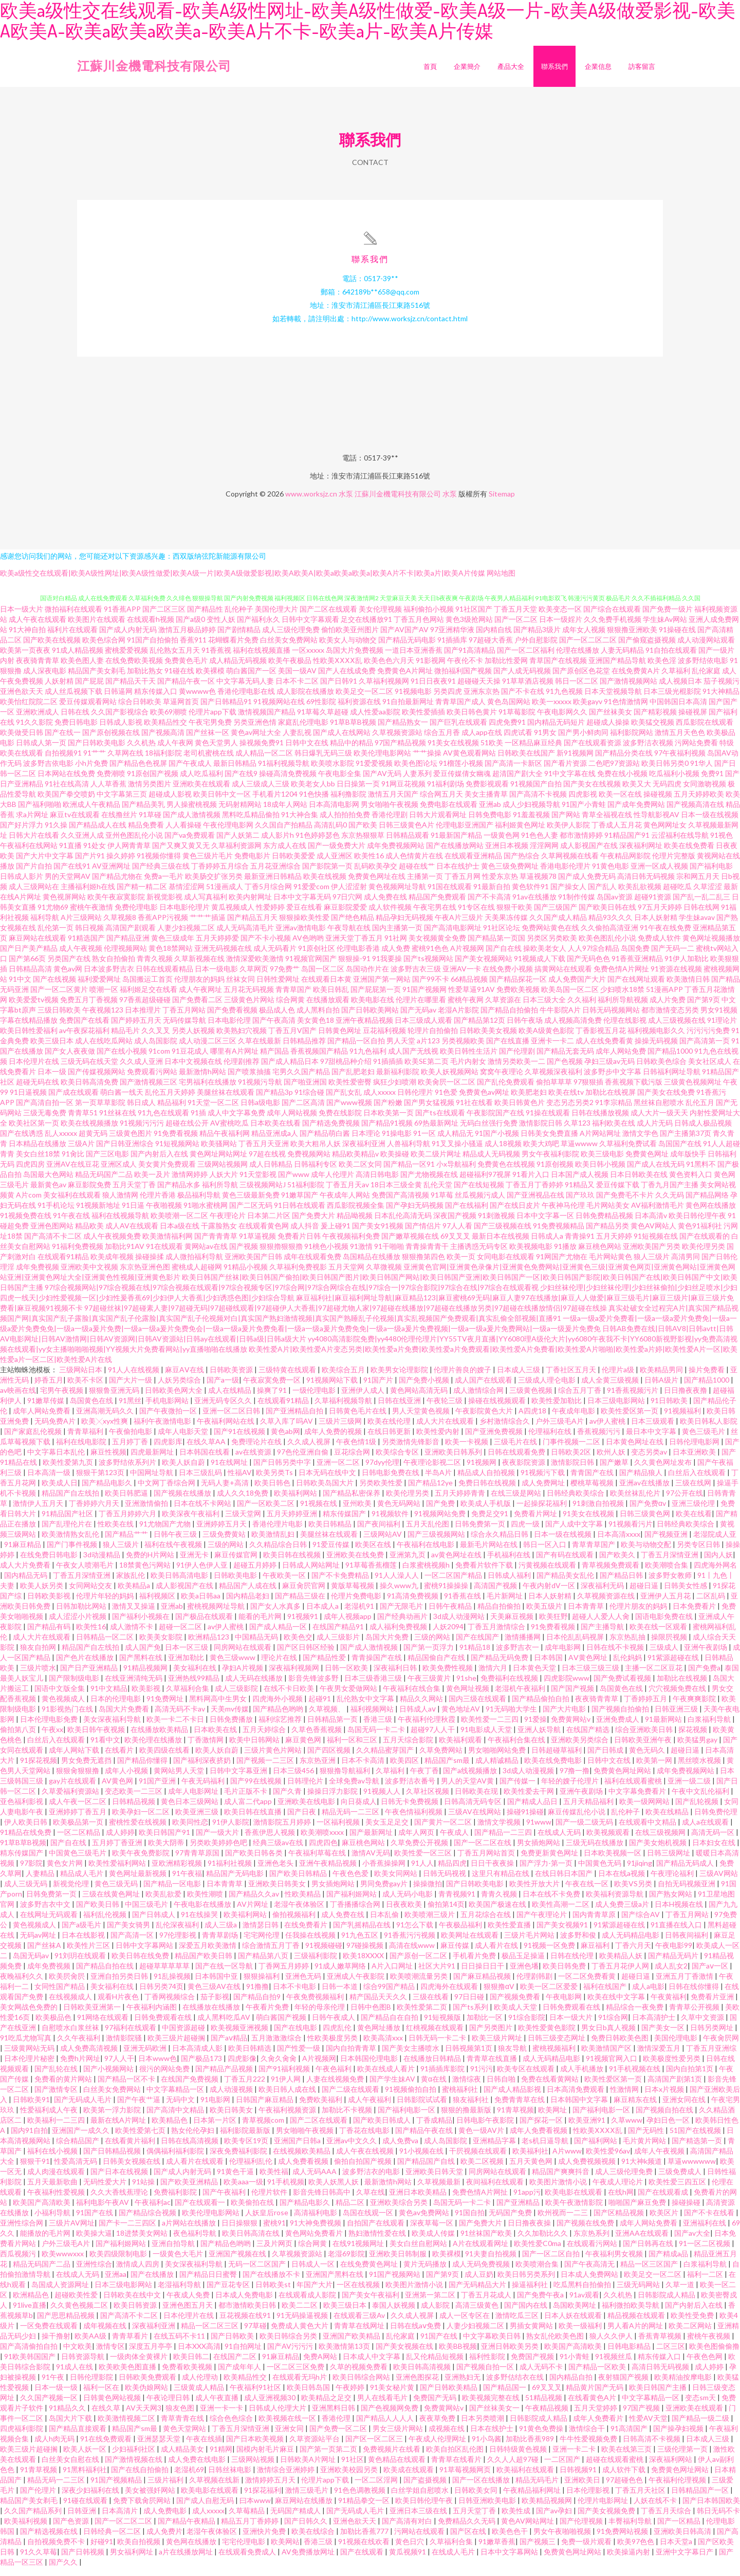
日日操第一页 (358, 792)
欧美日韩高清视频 (422, 2375)
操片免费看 (707, 1378)
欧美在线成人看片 (386, 2077)
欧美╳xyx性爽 (105, 1429)
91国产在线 (95, 2221)
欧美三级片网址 (498, 2046)
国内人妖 (718, 1563)
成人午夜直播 (217, 2406)
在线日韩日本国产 (564, 1882)
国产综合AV (641, 1923)
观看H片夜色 (119, 2005)
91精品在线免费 (26, 1840)
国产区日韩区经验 (306, 1655)
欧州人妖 (612, 1460)
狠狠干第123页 (101, 1481)
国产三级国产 (555, 915)
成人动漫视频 (232, 2097)
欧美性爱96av (608, 2159)
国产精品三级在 (301, 1604)
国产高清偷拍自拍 (29, 2354)
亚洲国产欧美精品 (352, 2344)
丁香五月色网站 (419, 627)
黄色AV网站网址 (528, 2529)
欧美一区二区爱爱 (549, 1995)
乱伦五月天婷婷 (170, 1100)
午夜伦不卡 (465, 669)
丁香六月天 (633, 1953)
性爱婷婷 (270, 915)
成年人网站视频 (292, 1121)
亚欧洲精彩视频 (177, 1871)
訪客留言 (641, 66)
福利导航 (44, 926)
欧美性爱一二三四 (490, 1727)
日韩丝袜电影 (230, 2478)
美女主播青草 (486, 802)
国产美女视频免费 (607, 2519)
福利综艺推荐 (280, 1727)
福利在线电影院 (82, 1450)
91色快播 (314, 802)
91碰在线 (179, 679)
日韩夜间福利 (687, 1943)
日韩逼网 (118, 699)
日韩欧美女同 (476, 2498)
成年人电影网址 (194, 1799)
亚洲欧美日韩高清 (683, 2539)
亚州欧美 (358, 1511)
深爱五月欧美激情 (208, 1953)
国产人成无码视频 (522, 679)
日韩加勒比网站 (82, 1614)
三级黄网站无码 (30, 2056)
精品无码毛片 (537, 2488)
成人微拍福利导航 (194, 1265)
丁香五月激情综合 (497, 1635)
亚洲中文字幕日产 (685, 2560)
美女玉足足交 (387, 1830)
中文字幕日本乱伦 (56, 1460)
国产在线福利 (466, 1213)
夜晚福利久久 (22, 1984)
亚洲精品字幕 (495, 2149)
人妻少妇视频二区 (186, 936)
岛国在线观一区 (369, 2221)
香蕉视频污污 (599, 1440)
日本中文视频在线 (193, 1069)
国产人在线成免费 (347, 679)
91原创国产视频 (152, 782)
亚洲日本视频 (506, 854)
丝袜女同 (240, 987)
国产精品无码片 (674, 1964)
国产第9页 (703, 1008)
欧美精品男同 (662, 1378)
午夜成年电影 (574, 1419)
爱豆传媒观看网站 (88, 710)
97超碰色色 (625, 2488)
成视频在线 (447, 2437)
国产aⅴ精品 (229, 2046)
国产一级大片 (218, 1840)
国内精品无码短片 (556, 730)
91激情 (361, 1254)
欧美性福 (274, 2180)
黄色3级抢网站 (469, 627)
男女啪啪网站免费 (497, 1758)
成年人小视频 (127, 1779)
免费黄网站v (571, 1727)
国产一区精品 (679, 2529)
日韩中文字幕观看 (310, 627)
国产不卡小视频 (265, 946)
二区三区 (670, 2354)
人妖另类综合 (180, 1388)
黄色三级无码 (117, 1892)
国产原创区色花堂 (581, 679)
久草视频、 (327, 1717)
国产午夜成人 (190, 771)
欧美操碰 (394, 1162)
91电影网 (216, 2108)
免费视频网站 (308, 1162)
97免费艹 (285, 977)
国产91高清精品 (469, 658)
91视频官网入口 (612, 2067)
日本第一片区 (215, 2128)
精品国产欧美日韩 (204, 1964)
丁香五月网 (462, 884)
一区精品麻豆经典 (533, 751)
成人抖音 (304, 1234)
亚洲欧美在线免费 (355, 1563)
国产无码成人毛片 (83, 2108)
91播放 (565, 1254)
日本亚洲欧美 (695, 1460)
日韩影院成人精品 (667, 2303)
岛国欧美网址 (575, 2313)
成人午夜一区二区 (78, 1810)
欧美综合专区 (398, 1460)
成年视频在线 (105, 2334)
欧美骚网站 (219, 1152)
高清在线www (412, 1953)
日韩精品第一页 (333, 1727)
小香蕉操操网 (384, 1871)
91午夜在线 (71, 1224)
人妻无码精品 (622, 658)
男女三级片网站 (398, 2437)
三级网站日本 (81, 1378)
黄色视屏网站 (64, 905)
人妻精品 (41, 1882)
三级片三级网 (341, 1429)
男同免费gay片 (384, 1892)
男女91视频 (718, 1018)
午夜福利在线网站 (29, 854)
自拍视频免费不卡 (56, 2550)
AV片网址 (253, 1912)
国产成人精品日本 (290, 1069)
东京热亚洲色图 (145, 1275)
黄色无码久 (648, 1758)
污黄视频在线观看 (548, 1573)
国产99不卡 (430, 987)
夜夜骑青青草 (37, 669)
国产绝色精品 (352, 926)
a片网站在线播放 (189, 2231)
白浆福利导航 (710, 1727)
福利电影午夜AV (103, 2210)
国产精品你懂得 (143, 1768)
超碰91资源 (652, 905)
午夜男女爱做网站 (349, 1696)
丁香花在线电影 (365, 2139)
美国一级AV (297, 679)
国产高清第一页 (704, 1049)
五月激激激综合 (277, 2046)
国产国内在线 (526, 2313)
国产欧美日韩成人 (382, 2128)
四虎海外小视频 (278, 1707)
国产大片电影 (565, 1717)
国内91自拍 (29, 2139)
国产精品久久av (255, 1902)
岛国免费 (635, 956)
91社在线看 (474, 1111)
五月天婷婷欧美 (699, 802)
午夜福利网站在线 (226, 1429)
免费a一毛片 (163, 884)
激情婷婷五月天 (271, 2488)
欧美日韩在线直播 (253, 1820)
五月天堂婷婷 (596, 2416)
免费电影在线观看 (448, 812)
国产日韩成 (606, 1758)
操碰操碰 (687, 2210)
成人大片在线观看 (445, 1429)
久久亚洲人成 (82, 843)
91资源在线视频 (676, 977)
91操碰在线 (677, 638)
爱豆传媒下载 (617, 1193)
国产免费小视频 (425, 1388)
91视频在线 (319, 1511)
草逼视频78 (538, 884)
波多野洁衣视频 (648, 751)
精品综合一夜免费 (635, 2015)
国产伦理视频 (582, 2529)
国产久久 (64, 2570)
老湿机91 (360, 1614)
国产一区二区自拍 (551, 2262)
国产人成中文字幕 (574, 1532)
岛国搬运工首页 (147, 987)
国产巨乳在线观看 (458, 730)
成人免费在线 (385, 905)
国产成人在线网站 (342, 741)
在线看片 (120, 1758)
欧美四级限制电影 (119, 2262)
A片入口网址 (393, 1974)
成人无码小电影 (408, 1902)
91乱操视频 (172, 1984)
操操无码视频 (656, 1049)
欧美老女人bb (313, 792)
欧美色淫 (661, 669)
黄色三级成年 (172, 946)
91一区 (424, 1141)
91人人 (422, 1871)
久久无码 (669, 1203)
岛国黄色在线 (92, 1409)
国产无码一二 (672, 956)
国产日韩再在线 (649, 2252)
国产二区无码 (250, 1213)
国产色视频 (565, 1069)
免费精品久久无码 (467, 2529)
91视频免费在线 (25, 1224)
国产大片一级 (131, 1388)
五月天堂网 (346, 1275)
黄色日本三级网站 (190, 1810)
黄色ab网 (285, 1440)
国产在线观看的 (704, 1244)
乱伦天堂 (437, 1193)
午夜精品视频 (547, 2416)
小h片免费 (91, 771)
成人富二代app (248, 1810)
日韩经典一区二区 (112, 2539)
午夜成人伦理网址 (438, 2447)
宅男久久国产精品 (301, 1080)
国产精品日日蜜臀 (208, 2282)
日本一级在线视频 (709, 823)
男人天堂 (400, 1049)
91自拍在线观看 (671, 658)
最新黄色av (48, 1193)
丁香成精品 (434, 2128)
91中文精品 (108, 1696)
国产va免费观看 (189, 843)
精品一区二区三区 (210, 2334)
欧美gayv (587, 710)
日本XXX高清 (199, 2354)
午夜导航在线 (349, 936)
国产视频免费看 (516, 2005)
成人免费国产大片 (577, 987)
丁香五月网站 (184, 1018)
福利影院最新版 (246, 2139)
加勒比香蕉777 (365, 2539)
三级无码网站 (639, 2293)
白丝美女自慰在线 (71, 2467)
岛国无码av (31, 1964)
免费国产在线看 (84, 1028)
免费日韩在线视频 (487, 1491)
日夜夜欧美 (404, 1912)
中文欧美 (77, 2354)
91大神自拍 (27, 638)
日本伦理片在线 (34, 1069)
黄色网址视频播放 (711, 946)
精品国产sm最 (447, 1768)
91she (466, 1686)
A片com (29, 1203)
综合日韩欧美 (139, 710)
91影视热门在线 (68, 1717)
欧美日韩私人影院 (708, 1429)
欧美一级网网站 (645, 1810)
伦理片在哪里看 (421, 1008)
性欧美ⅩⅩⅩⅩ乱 (337, 669)
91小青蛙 (575, 2365)
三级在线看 (431, 2005)
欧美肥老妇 (529, 1100)
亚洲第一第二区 (431, 2303)
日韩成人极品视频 (703, 1131)
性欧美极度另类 (333, 2046)
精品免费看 (146, 833)
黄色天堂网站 (185, 2437)
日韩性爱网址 (278, 987)
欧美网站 (285, 2550)
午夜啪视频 (164, 1213)
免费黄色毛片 (186, 669)
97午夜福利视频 (680, 761)
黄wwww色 (197, 699)
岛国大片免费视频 (354, 658)
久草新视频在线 (199, 967)
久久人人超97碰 (513, 2467)
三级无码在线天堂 (89, 1069)
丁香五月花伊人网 (621, 1974)
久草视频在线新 (215, 2488)
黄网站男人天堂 (180, 1779)
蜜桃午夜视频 (709, 2344)
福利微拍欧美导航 (631, 2313)
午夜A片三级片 (459, 926)
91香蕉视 (216, 658)
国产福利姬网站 (352, 1902)
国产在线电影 (296, 2036)
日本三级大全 (544, 1008)
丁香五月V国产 (292, 1039)
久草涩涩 (707, 895)
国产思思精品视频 (66, 2324)
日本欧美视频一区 (613, 1861)
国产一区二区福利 (525, 658)
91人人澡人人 (397, 1583)
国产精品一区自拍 (356, 1049)
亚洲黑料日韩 (334, 2416)
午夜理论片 (228, 1224)
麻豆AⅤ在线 (185, 1378)
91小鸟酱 (487, 2447)
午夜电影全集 (339, 782)
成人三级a (221, 1933)
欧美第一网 (655, 1768)
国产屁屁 (89, 689)
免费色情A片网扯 (621, 977)
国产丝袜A (45, 1953)
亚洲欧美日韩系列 (454, 1460)
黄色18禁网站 (171, 956)
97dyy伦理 (382, 1470)
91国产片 (379, 1388)
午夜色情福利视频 (414, 1820)
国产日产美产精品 (29, 956)
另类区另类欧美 (552, 946)
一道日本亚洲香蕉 (413, 658)
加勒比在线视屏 (610, 1100)
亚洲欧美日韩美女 (277, 1892)
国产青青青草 (215, 1244)
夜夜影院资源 (524, 1470)
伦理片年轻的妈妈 (105, 1604)
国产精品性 (205, 617)
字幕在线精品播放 (29, 1028)
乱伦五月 (700, 1111)
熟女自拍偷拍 (113, 967)
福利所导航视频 (623, 1008)
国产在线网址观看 (636, 987)
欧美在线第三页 (627, 2457)
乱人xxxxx (61, 1141)
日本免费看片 (695, 1614)
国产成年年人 (240, 2375)
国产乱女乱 (344, 1100)
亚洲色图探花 (418, 2385)
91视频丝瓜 (614, 2365)
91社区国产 (473, 617)
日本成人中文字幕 (372, 2365)
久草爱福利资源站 (71, 1799)
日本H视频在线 (680, 1912)
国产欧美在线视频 (52, 648)
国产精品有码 (49, 1635)
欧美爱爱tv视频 (34, 1008)
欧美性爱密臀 (350, 1090)
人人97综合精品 (593, 956)
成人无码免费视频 (481, 2272)
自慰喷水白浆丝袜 (71, 2036)
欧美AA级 (91, 2344)
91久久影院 (34, 730)
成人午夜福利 (370, 2108)
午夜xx (52, 1738)
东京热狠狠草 (362, 843)
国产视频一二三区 (265, 1768)
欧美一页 (461, 1265)
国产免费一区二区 (338, 2437)
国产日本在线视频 (120, 2180)
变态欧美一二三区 (134, 1799)
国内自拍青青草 (352, 2056)
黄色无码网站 (399, 1511)
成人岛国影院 (155, 1049)
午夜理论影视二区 (432, 1470)
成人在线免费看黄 (604, 1049)
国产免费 (441, 1511)
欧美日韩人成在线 (288, 2097)
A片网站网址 (600, 1141)
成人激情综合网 (479, 1398)
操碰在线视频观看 (497, 1409)
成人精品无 (455, 1141)
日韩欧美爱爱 (293, 864)
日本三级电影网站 (616, 1409)
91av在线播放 (534, 905)
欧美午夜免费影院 (141, 1861)
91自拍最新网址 (408, 710)
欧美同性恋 (190, 1830)
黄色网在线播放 (711, 1213)
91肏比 (73, 1162)
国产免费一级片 (667, 617)
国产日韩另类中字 (282, 1470)
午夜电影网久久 (562, 720)
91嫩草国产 (299, 1203)
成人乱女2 (671, 1974)
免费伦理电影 (136, 915)
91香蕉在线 (463, 1604)
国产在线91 (71, 874)
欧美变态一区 (560, 617)
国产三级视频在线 (502, 1234)
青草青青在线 (183, 2426)
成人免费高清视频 (89, 2056)
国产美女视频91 (562, 1933)
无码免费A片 (55, 1429)
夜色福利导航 (195, 2241)
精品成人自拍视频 (486, 1481)
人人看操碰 (183, 833)
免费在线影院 (340, 1121)
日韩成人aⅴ (418, 1717)
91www (538, 1830)
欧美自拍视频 (139, 2550)
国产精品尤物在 (117, 884)
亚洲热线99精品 (194, 1686)
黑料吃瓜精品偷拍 (251, 823)
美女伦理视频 (380, 617)
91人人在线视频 (134, 1378)
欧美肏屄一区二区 (446, 1090)
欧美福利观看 (461, 1748)
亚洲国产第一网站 (382, 987)
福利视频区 (158, 1604)
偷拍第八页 (19, 1738)
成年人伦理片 (332, 1183)
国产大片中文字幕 (44, 864)
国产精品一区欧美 (597, 2375)
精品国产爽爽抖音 (561, 2180)
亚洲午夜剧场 (706, 1655)
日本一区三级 (187, 1655)
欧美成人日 (60, 1491)
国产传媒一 (518, 1789)
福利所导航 (220, 1193)
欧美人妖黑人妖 (334, 2190)
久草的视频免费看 (359, 2375)
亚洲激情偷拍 (147, 1511)
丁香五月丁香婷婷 (534, 1193)
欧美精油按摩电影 (683, 2385)
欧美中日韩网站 (255, 1748)
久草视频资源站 (397, 741)
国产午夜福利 (224, 2200)
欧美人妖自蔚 (184, 1470)
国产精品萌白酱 (325, 1141)
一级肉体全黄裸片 (139, 2365)
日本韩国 (549, 1666)
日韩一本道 (340, 1995)
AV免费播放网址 (309, 2560)
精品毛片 (125, 1039)
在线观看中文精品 (648, 1830)
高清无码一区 (713, 1840)
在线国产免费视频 (190, 2087)
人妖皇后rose (267, 2221)
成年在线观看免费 (312, 1265)
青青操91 (580, 1244)
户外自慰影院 (536, 648)
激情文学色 (640, 1141)
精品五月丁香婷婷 (250, 2529)
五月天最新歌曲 (53, 2190)
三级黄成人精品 (200, 2395)
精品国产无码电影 (235, 1882)
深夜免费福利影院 (239, 2159)
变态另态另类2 (570, 1111)
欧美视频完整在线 (491, 2406)
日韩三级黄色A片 (406, 833)
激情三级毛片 (307, 2498)
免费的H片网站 (151, 1563)
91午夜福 (187, 1882)
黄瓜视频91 (408, 2560)
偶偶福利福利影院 (176, 2159)
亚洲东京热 (481, 699)
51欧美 (491, 751)
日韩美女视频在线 (132, 2169)
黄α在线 (434, 2087)
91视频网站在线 (279, 710)
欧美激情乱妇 (273, 1542)
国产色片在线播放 (85, 1666)
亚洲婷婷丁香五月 (78, 1820)
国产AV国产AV (404, 638)
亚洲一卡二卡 (574, 2457)
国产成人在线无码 (655, 1172)
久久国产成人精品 (558, 926)
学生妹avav (697, 926)
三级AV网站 (718, 1882)
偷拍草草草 (554, 1090)
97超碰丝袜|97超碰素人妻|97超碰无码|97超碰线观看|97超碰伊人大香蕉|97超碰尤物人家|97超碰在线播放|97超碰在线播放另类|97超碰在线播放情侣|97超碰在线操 (345, 1316)
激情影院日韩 (540, 1131)
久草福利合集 (188, 1696)
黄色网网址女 (665, 833)
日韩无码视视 (445, 1882)
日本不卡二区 (297, 689)
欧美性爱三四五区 (678, 2190)
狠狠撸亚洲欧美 (632, 638)
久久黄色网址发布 (663, 1470)
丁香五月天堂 (515, 617)
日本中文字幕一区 (545, 1224)
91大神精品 (720, 699)
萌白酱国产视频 (282, 2025)
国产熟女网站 (671, 1902)
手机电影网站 (167, 1409)
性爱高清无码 (76, 2169)
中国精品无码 (257, 1645)
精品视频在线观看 (637, 2324)
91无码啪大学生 (512, 1717)
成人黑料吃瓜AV (224, 2025)
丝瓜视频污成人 (480, 1203)
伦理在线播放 (577, 658)
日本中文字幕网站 (510, 2560)
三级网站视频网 (222, 1172)
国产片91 (90, 864)
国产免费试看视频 (623, 1686)
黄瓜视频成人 (232, 915)
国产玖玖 (580, 1203)
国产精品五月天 (252, 926)
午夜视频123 (102, 1018)
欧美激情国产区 (607, 2056)
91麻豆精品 (23, 1553)
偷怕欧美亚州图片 (350, 638)
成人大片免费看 (26, 1573)
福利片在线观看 (72, 638)
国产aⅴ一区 (711, 1974)
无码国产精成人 (296, 2519)
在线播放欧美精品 (160, 1738)
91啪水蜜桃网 (205, 1213)
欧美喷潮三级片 (430, 1923)
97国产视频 (642, 2416)
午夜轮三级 (445, 1409)
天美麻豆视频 (512, 1625)
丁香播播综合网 (356, 1912)
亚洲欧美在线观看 (201, 792)
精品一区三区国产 (649, 2272)
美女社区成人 (709, 1069)
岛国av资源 (615, 905)
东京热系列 (592, 2241)
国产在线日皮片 (515, 1213)
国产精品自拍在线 (105, 1974)
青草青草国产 (594, 1553)
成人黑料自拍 (318, 1018)
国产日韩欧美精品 (449, 2395)
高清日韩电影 (377, 1183)
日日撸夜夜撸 (686, 1398)
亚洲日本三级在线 (419, 2519)
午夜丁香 (424, 1779)
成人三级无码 (26, 1892)
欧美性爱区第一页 (630, 1419)
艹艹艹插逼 (208, 926)
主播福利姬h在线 (88, 895)
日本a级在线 (179, 1234)
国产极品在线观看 (204, 1625)
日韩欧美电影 (236, 1583)
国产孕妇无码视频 (414, 1213)
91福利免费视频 (77, 1254)
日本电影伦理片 (184, 915)
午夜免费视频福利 (315, 2005)
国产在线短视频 (479, 1193)
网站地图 (501, 581)
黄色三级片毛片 (207, 864)
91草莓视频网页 (465, 2478)
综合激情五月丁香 (271, 1953)
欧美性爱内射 (438, 1440)
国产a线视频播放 (470, 1779)
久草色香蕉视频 (317, 1738)
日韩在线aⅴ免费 (416, 2334)
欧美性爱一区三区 (423, 1861)
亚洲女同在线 (684, 2108)
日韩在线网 (701, 915)
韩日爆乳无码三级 (323, 761)
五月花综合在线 (486, 1923)
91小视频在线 (422, 2159)
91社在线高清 (67, 792)
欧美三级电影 (602, 1162)
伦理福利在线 (550, 1440)
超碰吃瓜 (677, 895)
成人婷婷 (120, 1840)
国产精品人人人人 (385, 2426)
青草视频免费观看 (611, 1573)
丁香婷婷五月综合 (220, 874)
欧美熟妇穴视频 (241, 1039)
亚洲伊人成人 (363, 1398)
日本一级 (52, 1080)
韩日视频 (89, 936)
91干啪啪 (389, 1254)
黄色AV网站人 (653, 1234)
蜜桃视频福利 (554, 2056)
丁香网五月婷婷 (284, 1974)
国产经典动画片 (403, 1625)
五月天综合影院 (409, 1748)
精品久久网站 (422, 1707)
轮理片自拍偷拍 (433, 1039)
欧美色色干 (510, 2539)
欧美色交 (298, 1645)
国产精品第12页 (479, 1028)
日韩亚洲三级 (677, 1717)
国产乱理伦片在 (68, 1532)
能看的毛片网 (260, 1625)
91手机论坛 (56, 1213)
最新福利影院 (397, 1080)
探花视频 (693, 1738)
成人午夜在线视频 (365, 2159)
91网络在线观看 (103, 2025)
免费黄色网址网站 (623, 1779)
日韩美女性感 (686, 1594)
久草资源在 (503, 1008)
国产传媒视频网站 (96, 1080)
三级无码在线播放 (595, 1851)
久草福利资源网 (236, 854)
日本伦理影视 (588, 2498)
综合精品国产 (78, 2149)
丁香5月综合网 (268, 895)
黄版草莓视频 (353, 1594)
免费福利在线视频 (510, 1686)
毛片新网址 (505, 1604)
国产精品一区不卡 (127, 2087)
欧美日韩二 (191, 2365)
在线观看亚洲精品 (473, 864)
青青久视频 (155, 967)
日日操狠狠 (240, 2231)
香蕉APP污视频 (163, 926)
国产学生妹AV (393, 2087)
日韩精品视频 (134, 1810)
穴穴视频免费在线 (678, 1696)
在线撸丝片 (119, 823)
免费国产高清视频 (400, 1203)
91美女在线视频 (453, 751)
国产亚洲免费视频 (494, 1440)
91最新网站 (664, 1727)
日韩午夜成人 (334, 2025)
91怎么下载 (415, 1933)
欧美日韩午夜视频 (96, 1738)
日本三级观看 (653, 1429)
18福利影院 (163, 761)
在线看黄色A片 (593, 2406)
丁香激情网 (206, 1748)
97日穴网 (347, 905)
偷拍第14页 (446, 1912)
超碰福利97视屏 (485, 1183)
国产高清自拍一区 (44, 1111)
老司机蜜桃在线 (208, 761)
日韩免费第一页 (481, 1532)
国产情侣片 (423, 1234)
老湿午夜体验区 (300, 1912)
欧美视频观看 (608, 1840)
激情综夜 (467, 2087)
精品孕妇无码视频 (404, 926)
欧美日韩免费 (565, 1974)
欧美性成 (517, 2519)
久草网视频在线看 (570, 864)
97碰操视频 (365, 1953)
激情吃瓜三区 (517, 2324)
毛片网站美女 (608, 1213)
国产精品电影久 (108, 1491)
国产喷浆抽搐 (249, 1080)
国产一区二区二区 (588, 648)
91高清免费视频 (413, 1604)
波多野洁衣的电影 (371, 2180)
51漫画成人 (224, 895)
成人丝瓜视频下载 (73, 699)
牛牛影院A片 (560, 1018)
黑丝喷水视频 (700, 1768)
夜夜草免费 (438, 2426)
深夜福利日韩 (396, 1676)
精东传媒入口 (155, 699)
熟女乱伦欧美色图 (555, 2344)
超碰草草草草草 (165, 1974)
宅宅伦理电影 (244, 2550)
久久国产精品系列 (33, 2519)
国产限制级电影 (75, 1686)
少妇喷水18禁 (622, 997)
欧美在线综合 (313, 2539)
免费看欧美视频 (188, 2375)
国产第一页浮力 (429, 1655)
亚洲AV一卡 (461, 977)
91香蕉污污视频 (410, 1943)
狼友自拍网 (39, 1655)
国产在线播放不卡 (272, 2282)
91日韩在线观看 (299, 1213)
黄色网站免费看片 (314, 2241)
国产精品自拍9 (257, 2005)
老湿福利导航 (180, 2293)
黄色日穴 (410, 2550)
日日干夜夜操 (493, 1871)
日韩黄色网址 (339, 1039)
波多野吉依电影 (48, 771)
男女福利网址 (132, 2560)
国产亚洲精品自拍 (295, 1419)
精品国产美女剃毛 (96, 679)
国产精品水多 (178, 1193)
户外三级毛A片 (560, 1429)
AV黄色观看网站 (469, 761)
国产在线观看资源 (592, 751)
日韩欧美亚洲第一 (92, 2015)
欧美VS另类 (634, 1892)
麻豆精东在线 (636, 2108)
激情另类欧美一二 (516, 1069)
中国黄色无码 (600, 1871)
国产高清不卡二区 (53, 1244)
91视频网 (482, 1470)
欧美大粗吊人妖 (315, 1152)
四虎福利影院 (22, 2437)
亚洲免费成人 (618, 1727)
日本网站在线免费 (66, 782)
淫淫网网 (544, 854)
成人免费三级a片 (623, 1912)
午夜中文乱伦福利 (701, 1799)
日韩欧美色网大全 (174, 1398)
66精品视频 (469, 987)
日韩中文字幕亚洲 (239, 1779)
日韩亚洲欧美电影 (487, 2509)
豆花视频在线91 (245, 2324)
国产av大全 (692, 2241)
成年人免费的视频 (333, 1440)
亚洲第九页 (408, 1563)
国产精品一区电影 (172, 1892)
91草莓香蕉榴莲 (371, 1573)
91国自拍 (470, 2221)
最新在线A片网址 (118, 2128)
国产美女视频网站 (483, 967)
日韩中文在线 (306, 751)
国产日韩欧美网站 (370, 1018)
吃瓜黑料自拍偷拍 (583, 2293)
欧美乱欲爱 (164, 1902)
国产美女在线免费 (666, 1100)
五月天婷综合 (265, 1738)
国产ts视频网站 (428, 967)
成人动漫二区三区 (207, 1049)
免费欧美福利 (321, 2108)
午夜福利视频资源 (288, 2118)
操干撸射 (56, 2344)
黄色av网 (67, 977)
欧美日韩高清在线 (251, 2241)
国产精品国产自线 (426, 2169)
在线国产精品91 (338, 1635)
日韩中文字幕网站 (145, 1953)
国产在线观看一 (201, 2210)
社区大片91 (437, 1974)
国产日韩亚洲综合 (125, 1152)
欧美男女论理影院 (400, 1378)
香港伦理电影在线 (246, 699)
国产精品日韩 (622, 1583)
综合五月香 (442, 741)
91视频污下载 (543, 1481)
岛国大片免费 (387, 1645)
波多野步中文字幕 (612, 1080)
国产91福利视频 (284, 2077)
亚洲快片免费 (265, 2539)
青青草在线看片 (457, 2467)
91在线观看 (164, 1254)
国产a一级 (223, 1388)
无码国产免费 (511, 2221)
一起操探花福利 (542, 1511)
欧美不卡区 (86, 1388)
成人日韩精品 (270, 1172)
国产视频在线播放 (183, 1501)
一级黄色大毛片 (179, 2262)
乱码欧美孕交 (375, 874)
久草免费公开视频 (420, 1851)
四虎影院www (566, 1686)
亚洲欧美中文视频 (89, 1275)
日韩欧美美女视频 (488, 1039)
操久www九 (400, 1594)
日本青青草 (586, 1614)
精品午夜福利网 (224, 1141)
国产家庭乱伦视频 (33, 1440)
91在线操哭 (200, 1923)
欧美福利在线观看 (526, 2478)
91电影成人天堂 (486, 1738)
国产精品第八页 (264, 1964)
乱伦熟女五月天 (175, 658)
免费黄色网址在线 (376, 884)
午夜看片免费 (268, 2015)
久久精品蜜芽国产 (385, 1758)
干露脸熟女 (219, 1234)
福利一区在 (102, 2395)
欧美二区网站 (691, 2334)
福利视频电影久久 (656, 1039)
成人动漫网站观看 (706, 648)
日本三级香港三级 (373, 1686)
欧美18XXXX (364, 1964)
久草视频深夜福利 (553, 1080)
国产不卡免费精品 (341, 1583)
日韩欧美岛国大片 (325, 1491)
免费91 (712, 782)
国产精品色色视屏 (138, 771)
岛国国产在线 (679, 1152)
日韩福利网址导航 (671, 1080)
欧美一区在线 (620, 802)
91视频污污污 (142, 1131)
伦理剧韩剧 (535, 1984)
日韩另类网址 (712, 2036)
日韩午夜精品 (451, 1614)
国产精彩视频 (655, 720)
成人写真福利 (205, 905)
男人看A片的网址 (635, 2334)
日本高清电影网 (334, 812)
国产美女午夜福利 (371, 2303)
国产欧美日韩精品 (298, 1882)
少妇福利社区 (134, 2457)
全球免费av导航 (355, 1789)
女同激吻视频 (704, 792)
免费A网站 (321, 2365)
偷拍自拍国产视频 (363, 2169)
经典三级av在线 (279, 1851)
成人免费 (395, 956)
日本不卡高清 (363, 1768)
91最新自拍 (491, 895)
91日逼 (133, 1213)
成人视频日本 (680, 689)
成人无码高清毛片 (245, 936)
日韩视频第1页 (469, 2056)
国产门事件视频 (73, 1553)
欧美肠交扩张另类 (214, 884)
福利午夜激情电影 (163, 1429)
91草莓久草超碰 (322, 720)
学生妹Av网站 (665, 627)
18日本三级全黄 (396, 1193)
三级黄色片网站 (249, 1008)
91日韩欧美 (670, 1409)
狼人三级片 (652, 1265)
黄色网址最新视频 (138, 1882)
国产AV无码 (382, 782)
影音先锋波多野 (314, 1686)
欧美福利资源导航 (615, 1902)
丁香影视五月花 (601, 1039)
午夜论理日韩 (168, 2406)
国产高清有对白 (408, 2529)
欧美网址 (553, 2118)
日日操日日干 (483, 1974)
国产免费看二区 (197, 1008)
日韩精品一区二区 (105, 1645)
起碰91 (320, 1707)
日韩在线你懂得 (694, 1995)
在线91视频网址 (358, 2252)
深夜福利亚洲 (363, 1152)
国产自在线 (504, 956)
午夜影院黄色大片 (484, 1419)
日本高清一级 (49, 1481)
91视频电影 (413, 699)
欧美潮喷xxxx (323, 1840)
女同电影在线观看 (505, 1265)
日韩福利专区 (315, 1172)
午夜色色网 (705, 2365)
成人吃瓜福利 (201, 782)
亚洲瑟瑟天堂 (159, 2447)
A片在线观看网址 (481, 2252)
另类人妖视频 (193, 1039)
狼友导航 (513, 2056)
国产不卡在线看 (710, 2221)
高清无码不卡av (181, 1717)
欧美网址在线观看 (470, 1943)
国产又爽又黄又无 (181, 854)
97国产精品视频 (400, 751)
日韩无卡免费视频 (410, 1810)
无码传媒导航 (184, 1028)
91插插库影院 (443, 2077)
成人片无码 (655, 1131)
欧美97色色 (636, 2550)
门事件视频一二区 (572, 1450)
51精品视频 (544, 2406)
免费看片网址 (536, 1522)
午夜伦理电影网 (228, 833)
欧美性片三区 (89, 1953)
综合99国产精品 (389, 1995)
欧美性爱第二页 (423, 2015)
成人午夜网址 (200, 997)
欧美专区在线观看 (526, 2077)
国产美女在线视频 (592, 792)
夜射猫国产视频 (624, 2385)
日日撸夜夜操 (530, 2231)
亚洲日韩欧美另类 (510, 2354)
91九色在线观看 (163, 1121)
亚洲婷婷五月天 (222, 1532)
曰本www (255, 2509)
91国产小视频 (497, 1141)
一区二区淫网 (377, 2488)
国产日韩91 (338, 689)
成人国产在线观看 (484, 1388)
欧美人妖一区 (85, 2457)
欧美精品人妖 (621, 1964)
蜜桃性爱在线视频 (138, 1830)
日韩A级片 (662, 1388)
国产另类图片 (491, 2036)
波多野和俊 (579, 1943)
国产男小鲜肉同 (583, 741)
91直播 (70, 854)
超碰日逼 (645, 1594)
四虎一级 (526, 1532)
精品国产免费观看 (437, 905)
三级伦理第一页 (683, 2457)
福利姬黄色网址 (520, 833)
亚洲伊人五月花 (666, 1604)
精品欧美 (89, 1234)
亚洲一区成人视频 (659, 874)
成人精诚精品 (497, 1768)
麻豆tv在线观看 (75, 823)
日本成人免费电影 (244, 2303)
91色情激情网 (626, 710)
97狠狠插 (588, 1090)
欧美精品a (135, 1594)
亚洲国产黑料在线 (335, 2282)
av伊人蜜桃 (608, 1429)
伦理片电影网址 (604, 2509)
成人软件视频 (390, 915)
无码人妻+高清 (225, 1491)
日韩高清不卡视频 (652, 2447)
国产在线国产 (478, 1645)
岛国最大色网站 (48, 1183)
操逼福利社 (530, 2293)
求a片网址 (32, 823)
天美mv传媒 (230, 1717)
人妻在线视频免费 (335, 2087)
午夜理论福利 (673, 1882)
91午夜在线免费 (665, 936)
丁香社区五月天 (572, 1378)
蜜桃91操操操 (447, 1594)
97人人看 (457, 1234)
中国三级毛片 (147, 1912)
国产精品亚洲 (128, 946)
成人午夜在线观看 (37, 627)
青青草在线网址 (360, 2334)
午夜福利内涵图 (152, 2015)
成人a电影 (648, 1995)
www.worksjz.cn (311, 502)
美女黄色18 (315, 1028)
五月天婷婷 (614, 1244)
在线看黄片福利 (131, 2149)
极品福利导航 (198, 1203)
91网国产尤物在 (561, 1265)
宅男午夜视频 (62, 1398)
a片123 (428, 1049)
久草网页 (253, 977)
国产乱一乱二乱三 (701, 905)
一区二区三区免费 (296, 2375)
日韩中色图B (371, 2015)
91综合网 (613, 2025)
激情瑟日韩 (261, 1933)
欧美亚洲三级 (197, 1820)
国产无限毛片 (402, 1614)
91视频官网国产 (311, 967)
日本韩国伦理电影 (369, 2067)
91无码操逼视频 (302, 2324)
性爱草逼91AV (471, 997)
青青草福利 (86, 1440)
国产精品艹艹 (127, 1542)
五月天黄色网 (531, 2169)
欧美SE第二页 (426, 1069)
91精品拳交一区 (364, 2509)
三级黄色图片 (130, 1141)
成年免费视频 (37, 1275)
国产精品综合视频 (148, 2221)
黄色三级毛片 (704, 1440)
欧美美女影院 (161, 1645)
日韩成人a (547, 1244)
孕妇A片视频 (243, 1676)
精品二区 (351, 2210)
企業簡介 (467, 66)
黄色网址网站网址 (218, 1162)
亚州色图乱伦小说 (134, 843)
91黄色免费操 (542, 2437)
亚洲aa (115, 2282)
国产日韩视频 (83, 2560)
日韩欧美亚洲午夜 (643, 1748)
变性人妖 (221, 627)
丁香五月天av (347, 1193)
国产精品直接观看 (78, 2437)
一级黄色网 (502, 843)
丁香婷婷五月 (646, 1707)
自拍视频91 (63, 761)
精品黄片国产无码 (595, 2395)
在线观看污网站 (593, 2252)
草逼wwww (579, 1152)
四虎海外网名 (715, 1573)
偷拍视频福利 (294, 1923)
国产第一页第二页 (329, 2457)
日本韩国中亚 (217, 1984)
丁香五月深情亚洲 (670, 1563)
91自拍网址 (244, 2354)
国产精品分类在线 (624, 761)
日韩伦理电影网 (695, 1450)
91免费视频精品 (558, 1234)
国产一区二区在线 (483, 1851)
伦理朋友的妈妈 (199, 987)
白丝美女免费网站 (289, 648)
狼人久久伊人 (611, 2344)
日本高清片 (120, 2519)
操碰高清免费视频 (288, 782)
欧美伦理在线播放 (153, 1748)
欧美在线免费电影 (553, 1768)
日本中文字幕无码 (302, 905)
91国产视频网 (424, 997)
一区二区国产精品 (454, 1583)
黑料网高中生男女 (218, 1707)
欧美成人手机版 (486, 1511)
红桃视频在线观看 (435, 2036)
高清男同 (685, 1265)
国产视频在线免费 (586, 2231)
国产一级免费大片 (336, 854)
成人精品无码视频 (238, 669)
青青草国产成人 (460, 710)
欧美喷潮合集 (537, 2272)
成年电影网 (563, 1655)
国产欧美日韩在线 (607, 915)
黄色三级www (233, 1666)
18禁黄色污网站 (145, 1573)
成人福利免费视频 (399, 1635)
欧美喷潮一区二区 (179, 1224)
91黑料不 (701, 1172)
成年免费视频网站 (395, 854)
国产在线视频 (54, 987)
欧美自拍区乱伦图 (455, 2457)
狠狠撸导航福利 (346, 1779)
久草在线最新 (259, 1049)
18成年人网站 (285, 812)
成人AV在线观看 (131, 1234)
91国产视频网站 (395, 2282)
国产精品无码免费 (500, 1666)
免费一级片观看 (587, 2550)
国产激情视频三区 (148, 1090)
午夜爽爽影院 (695, 1707)
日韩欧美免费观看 (148, 2385)
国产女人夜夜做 (70, 1059)
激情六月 (493, 1676)
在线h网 (621, 2200)
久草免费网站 (441, 1758)
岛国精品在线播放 (371, 1265)
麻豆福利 (596, 1953)
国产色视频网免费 (390, 2416)
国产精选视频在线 (49, 2539)
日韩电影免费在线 (391, 1481)
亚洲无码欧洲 (145, 2056)
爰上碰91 (335, 1234)
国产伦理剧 (517, 1059)
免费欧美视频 (518, 997)
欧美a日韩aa (201, 1604)
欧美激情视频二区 (127, 2426)
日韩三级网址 (669, 1861)
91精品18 (475, 1655)
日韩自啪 (502, 2087)
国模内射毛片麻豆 (265, 2457)
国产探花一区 (542, 2128)
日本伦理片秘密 (30, 2067)
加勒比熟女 (145, 679)
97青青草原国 (198, 1861)
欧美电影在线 (372, 1008)
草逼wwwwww (692, 2169)
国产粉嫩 (388, 1111)
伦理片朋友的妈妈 (639, 1614)
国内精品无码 (26, 1583)
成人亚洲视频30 (270, 2406)
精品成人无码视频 (491, 1162)
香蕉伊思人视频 (271, 1840)
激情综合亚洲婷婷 (286, 2478)
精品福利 (171, 1111)
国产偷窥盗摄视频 (647, 648)
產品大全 (510, 66)
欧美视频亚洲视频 (240, 2036)
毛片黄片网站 (645, 2149)
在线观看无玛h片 (300, 2385)
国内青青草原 (594, 1923)
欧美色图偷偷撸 (714, 2354)
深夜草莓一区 (432, 2231)
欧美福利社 (530, 2159)
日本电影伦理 (229, 1028)
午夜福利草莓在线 (317, 1861)
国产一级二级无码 (585, 1830)
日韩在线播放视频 (600, 1121)
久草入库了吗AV (287, 1429)
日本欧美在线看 (275, 1131)
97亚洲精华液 (452, 638)
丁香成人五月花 (616, 833)
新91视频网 (575, 761)
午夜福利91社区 (256, 2395)
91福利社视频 (230, 1871)
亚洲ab (490, 812)
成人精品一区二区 (264, 761)
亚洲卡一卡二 (552, 1049)
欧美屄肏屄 (67, 1984)
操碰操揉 (149, 1265)
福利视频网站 (372, 1717)
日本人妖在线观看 (573, 2324)
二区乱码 (711, 1604)
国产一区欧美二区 (266, 1511)
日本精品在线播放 (37, 1152)
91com (159, 1059)
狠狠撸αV (500, 1995)
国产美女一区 (663, 2036)
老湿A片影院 (458, 1018)
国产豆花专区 (229, 2293)
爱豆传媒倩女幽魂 (462, 782)
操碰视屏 (692, 720)
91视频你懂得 (159, 864)
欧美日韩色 (273, 1491)
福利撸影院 (348, 802)
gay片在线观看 (73, 1789)
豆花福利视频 (384, 1039)
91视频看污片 (630, 1532)
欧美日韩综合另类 (289, 2344)
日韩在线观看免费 (517, 1460)
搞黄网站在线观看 (563, 977)
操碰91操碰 (525, 1820)
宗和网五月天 (697, 884)
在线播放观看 (327, 1008)
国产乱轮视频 (697, 1810)
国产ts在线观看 (440, 1121)
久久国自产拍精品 (283, 833)
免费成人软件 (659, 946)
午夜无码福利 (203, 1789)
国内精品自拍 (571, 2385)
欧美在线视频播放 (89, 1131)
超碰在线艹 (417, 874)
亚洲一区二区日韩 (232, 1419)
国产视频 (243, 1254)
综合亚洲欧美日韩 (644, 1738)
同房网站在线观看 (243, 1655)
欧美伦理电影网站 (382, 761)
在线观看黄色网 (263, 1234)
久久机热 (141, 751)
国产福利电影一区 (407, 2118)
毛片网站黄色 (610, 1265)
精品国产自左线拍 (71, 1501)
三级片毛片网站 (530, 1943)
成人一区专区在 (465, 2324)
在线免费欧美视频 (134, 669)
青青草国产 (293, 997)
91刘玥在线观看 (80, 1964)
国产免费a (704, 1676)
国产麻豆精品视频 (482, 1984)
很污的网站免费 (165, 2077)
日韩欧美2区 (572, 1460)
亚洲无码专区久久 (223, 1409)
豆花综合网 (353, 1460)
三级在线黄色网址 (111, 1902)
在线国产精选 (588, 1738)
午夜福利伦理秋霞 (427, 1727)
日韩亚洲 (82, 2519)
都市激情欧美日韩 (248, 2313)
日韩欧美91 (31, 2108)
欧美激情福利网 (167, 1244)
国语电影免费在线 (664, 1625)
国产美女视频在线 (405, 2354)
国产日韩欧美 (233, 2344)
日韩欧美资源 (232, 1378)
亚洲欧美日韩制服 (398, 2262)
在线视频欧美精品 (302, 2159)
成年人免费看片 (599, 2426)
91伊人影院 (230, 1830)
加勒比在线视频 (683, 1686)
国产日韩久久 (306, 2529)
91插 (198, 1121)
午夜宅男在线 (434, 915)
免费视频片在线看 (392, 2457)
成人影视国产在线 (589, 854)
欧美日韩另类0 (665, 771)
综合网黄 (290, 1008)
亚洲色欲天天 (21, 699)
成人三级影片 (339, 1645)
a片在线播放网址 (186, 2560)
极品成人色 (277, 1018)
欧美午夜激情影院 (574, 2210)
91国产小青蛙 (584, 812)
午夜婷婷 (351, 2395)
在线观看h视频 (150, 627)
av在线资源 (254, 1460)
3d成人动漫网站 (459, 1625)
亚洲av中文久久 (352, 2149)
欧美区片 (665, 2221)
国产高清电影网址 (453, 936)
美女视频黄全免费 (437, 946)
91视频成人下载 (539, 967)
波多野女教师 (671, 1583)
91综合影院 (526, 2025)
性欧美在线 (116, 1532)
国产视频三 (538, 2550)
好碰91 (101, 2550)
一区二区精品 (79, 1840)
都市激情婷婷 (581, 843)
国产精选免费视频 (331, 1131)
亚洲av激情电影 (300, 936)
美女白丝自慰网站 (419, 2252)
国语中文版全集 (60, 1696)
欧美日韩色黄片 (472, 720)
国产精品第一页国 (496, 946)
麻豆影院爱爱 (345, 915)
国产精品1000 (670, 1059)
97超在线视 (267, 1162)
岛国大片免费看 (125, 1717)
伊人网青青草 (129, 854)
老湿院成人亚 (714, 1542)
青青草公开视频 (695, 2015)
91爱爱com (311, 895)
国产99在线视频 (256, 1789)
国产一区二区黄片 (59, 997)
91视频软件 (391, 1522)
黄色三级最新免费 (251, 1203)
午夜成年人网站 (345, 1203)
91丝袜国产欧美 (486, 2241)
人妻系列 (417, 782)
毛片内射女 (468, 1069)
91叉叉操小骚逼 (457, 1152)
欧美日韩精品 (330, 1532)
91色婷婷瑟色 (317, 843)
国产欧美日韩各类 (254, 1861)
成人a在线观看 (706, 1830)
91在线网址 (230, 1470)
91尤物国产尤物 (165, 1532)
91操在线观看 (548, 1121)
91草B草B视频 (353, 730)
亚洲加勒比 (187, 1666)
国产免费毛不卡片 (625, 1203)
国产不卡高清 (489, 905)
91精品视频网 (146, 1676)
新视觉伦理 (71, 1892)
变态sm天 (701, 2406)
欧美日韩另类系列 (527, 2282)
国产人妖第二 (238, 843)
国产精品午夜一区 (186, 689)
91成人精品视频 (77, 658)
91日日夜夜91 (433, 689)
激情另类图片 (149, 792)
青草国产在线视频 (558, 669)
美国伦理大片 (276, 617)
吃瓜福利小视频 (674, 782)
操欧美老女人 (544, 956)
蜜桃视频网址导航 (216, 1614)
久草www (626, 2128)
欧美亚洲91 (587, 2128)
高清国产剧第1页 (675, 2087)
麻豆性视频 (108, 1460)
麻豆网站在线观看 (37, 946)
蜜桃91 (274, 2231)
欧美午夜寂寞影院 (116, 905)
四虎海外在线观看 (449, 1995)
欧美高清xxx (383, 2046)
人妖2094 (448, 1635)
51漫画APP (664, 997)
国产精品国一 (505, 2395)
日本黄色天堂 (535, 1676)
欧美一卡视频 (467, 1450)
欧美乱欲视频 (639, 895)
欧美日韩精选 (250, 2056)
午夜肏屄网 (721, 2046)
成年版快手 (688, 1162)
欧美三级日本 (51, 1049)
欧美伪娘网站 (147, 2395)
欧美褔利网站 (246, 1923)
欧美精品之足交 (327, 2406)
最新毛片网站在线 (489, 1553)
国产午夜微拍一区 (168, 1419)
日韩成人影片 (21, 884)
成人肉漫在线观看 (56, 2180)
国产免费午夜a (541, 2303)
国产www (293, 1183)
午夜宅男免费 (210, 730)
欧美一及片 (152, 1183)
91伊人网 (286, 2087)
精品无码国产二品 (104, 1183)
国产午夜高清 (273, 1028)
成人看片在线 (497, 1953)
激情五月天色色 (680, 741)
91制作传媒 (576, 905)
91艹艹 (94, 761)
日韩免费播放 (232, 1727)
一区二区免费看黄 (587, 1984)
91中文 (20, 987)
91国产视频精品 (116, 2488)
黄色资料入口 (690, 1183)
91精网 (221, 2457)
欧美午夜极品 (289, 669)
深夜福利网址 (640, 854)
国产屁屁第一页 (375, 997)
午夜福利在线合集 (412, 1696)
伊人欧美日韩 (26, 1830)
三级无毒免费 (44, 1121)
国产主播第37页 (685, 1141)
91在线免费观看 (106, 2447)
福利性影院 (488, 2365)
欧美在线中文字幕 (616, 2005)
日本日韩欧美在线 (639, 1183)
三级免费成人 (680, 2180)
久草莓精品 (247, 2519)
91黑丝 (130, 1409)
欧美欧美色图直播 (128, 2375)
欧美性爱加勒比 (557, 1409)
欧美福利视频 (26, 2529)
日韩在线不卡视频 (615, 1655)
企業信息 (598, 66)
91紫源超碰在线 (673, 1666)
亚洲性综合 (94, 2272)
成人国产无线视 (413, 1059)
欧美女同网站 (396, 1882)
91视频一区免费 (550, 1953)
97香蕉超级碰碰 (145, 1008)
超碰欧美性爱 (76, 2303)
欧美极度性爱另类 (672, 2067)
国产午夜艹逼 (139, 2108)
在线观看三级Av (360, 2324)
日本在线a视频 (622, 1882)
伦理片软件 (270, 2200)
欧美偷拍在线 (253, 2210)
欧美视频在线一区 (288, 2426)
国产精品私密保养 (352, 1501)
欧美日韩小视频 (600, 1172)
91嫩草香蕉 (496, 2550)
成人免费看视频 (304, 2169)
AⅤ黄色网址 (588, 1666)
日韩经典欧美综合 (576, 1501)
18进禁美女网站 (142, 2241)
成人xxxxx (379, 1100)
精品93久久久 (610, 926)
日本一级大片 (21, 617)
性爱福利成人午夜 (49, 2118)
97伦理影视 (178, 1943)
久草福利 (675, 679)
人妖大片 (223, 1183)
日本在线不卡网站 (203, 1511)
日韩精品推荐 (304, 1049)
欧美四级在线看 (165, 1758)
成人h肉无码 (55, 2447)
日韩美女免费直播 (549, 1141)
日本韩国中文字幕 (579, 2108)
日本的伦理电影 (116, 1707)
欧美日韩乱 (331, 997)
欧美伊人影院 (568, 833)
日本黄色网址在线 (635, 1450)
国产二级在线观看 (351, 2097)
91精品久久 (68, 2416)
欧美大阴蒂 (167, 1851)
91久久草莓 (38, 2560)
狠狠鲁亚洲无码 (115, 1398)
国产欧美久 (618, 1563)
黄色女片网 (65, 1871)
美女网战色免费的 (29, 2015)
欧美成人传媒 (434, 2241)
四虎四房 (30, 1172)
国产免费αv (649, 1511)
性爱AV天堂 (648, 2426)
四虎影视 (582, 802)
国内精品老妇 (248, 1604)
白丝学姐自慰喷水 (420, 2498)
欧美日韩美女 (232, 2118)
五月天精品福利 (589, 1810)
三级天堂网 (244, 1522)
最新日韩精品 (234, 771)
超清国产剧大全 (517, 782)
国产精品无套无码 (565, 1059)
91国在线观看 (450, 895)
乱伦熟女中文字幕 (366, 1707)
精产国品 (274, 1059)
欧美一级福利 (581, 2334)
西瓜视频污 (19, 2262)
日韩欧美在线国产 (526, 761)
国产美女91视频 (377, 1234)
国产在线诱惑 (21, 1141)
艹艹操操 (427, 761)
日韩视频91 (579, 2478)
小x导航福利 (456, 1172)
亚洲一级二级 (690, 1789)
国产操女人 (568, 895)
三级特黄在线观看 (288, 1378)
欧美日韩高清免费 (89, 1090)
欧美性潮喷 (206, 1902)
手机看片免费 (475, 1964)
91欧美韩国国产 (30, 2365)
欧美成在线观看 (409, 2478)
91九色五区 (360, 1943)
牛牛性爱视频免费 (589, 2447)
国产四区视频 (329, 1758)
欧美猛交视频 (652, 730)
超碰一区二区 (181, 1635)
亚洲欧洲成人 (37, 720)
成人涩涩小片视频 (78, 1625)
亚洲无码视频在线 (223, 956)
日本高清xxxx (618, 1542)
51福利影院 (305, 1193)
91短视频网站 (177, 1152)
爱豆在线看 (304, 915)
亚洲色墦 (524, 1974)
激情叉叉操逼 (134, 1614)
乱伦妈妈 (628, 1666)
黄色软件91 (530, 895)
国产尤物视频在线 (429, 1183)
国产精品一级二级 (701, 2426)
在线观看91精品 (63, 1265)
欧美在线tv (566, 1100)
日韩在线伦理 (572, 1964)
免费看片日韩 (299, 1244)
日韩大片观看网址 (438, 823)
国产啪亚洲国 (305, 1090)
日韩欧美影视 (49, 1604)
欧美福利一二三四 (56, 2128)
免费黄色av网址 (484, 1100)
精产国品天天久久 (379, 2005)
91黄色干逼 (236, 2180)
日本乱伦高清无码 (403, 1224)
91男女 (545, 741)
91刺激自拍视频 (598, 1511)
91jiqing (639, 1871)
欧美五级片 (545, 1614)
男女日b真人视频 (609, 2036)
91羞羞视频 (531, 823)
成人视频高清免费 (573, 1028)
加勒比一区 (485, 2025)
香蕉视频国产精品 (319, 1059)
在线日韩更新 (389, 1440)
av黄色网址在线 (457, 1563)
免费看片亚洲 (713, 2005)
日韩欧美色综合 (661, 1069)
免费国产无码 (435, 2406)
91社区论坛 (501, 936)
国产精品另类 (607, 1234)
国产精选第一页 (698, 2149)
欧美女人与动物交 (348, 648)
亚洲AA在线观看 (642, 2241)
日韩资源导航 (83, 2365)
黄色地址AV (461, 1717)
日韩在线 (75, 720)
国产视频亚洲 (666, 1542)
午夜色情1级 (357, 1450)
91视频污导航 (260, 1090)
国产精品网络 (707, 1203)
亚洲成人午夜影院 (356, 1984)
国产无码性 (646, 2139)
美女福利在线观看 (72, 1203)
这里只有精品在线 (501, 1882)
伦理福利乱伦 (251, 2169)
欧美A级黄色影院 (546, 1039)
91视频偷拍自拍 (411, 2097)
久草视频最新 (439, 2190)
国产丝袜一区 (207, 741)
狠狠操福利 (262, 1984)
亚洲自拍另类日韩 (120, 1984)
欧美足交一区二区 (364, 699)
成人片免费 (668, 1008)
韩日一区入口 (545, 1553)
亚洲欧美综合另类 (399, 2210)
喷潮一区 (103, 997)
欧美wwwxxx (63, 2262)
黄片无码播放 (425, 2272)
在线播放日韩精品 (432, 2067)
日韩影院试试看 (423, 2108)
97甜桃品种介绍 (346, 1069)
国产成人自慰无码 (205, 2509)
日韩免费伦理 (715, 1820)
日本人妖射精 (655, 926)
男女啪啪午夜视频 (389, 812)
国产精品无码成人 (685, 1871)
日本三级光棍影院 (672, 699)
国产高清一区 (132, 1943)
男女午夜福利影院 (550, 1162)
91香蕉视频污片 (633, 1398)
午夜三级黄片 (430, 1686)
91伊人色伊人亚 (202, 1573)
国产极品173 (202, 2067)
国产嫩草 (615, 1470)
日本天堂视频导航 (613, 699)
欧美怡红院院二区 (29, 710)
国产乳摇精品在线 (362, 1933)
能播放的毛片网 (46, 2241)
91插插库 (452, 648)
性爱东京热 (500, 884)
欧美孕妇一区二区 (141, 1820)
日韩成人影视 (120, 730)
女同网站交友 (91, 1594)
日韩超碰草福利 (557, 1758)
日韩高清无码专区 (473, 1810)
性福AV (240, 1481)
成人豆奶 (479, 2282)
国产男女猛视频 (429, 1111)
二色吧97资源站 (614, 771)
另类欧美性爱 (381, 1491)
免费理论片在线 (257, 1450)
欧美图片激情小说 (558, 2190)
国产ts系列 (471, 2015)
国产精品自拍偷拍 (509, 1018)
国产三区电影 (107, 1162)
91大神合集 (299, 823)
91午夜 (54, 2385)
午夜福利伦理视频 (678, 2488)
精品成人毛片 (82, 1882)
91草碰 (150, 823)
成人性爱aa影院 (375, 720)
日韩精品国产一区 (700, 2498)
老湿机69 (189, 2478)
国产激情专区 (56, 2097)
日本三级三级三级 (591, 1676)
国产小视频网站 (109, 2077)
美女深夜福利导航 (112, 1727)
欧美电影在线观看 (574, 2200)
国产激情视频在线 (134, 2467)
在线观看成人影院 (308, 2303)
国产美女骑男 (129, 1933)
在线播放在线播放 (212, 2015)
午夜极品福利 (461, 1933)
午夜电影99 (673, 1953)
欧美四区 (405, 1768)
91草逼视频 (257, 1244)
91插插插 (388, 1069)
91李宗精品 (613, 1111)
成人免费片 (164, 2539)
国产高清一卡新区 (513, 771)
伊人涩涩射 (349, 895)
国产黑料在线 (141, 1666)
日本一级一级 (56, 2395)
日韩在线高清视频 (190, 2149)
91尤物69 (53, 915)
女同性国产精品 (60, 1995)
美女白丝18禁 (38, 1162)
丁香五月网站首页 (486, 1861)
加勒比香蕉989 (531, 2447)
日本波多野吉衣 (109, 977)
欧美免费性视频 (448, 1676)
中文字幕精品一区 (176, 2097)
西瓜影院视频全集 (355, 1213)
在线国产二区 (235, 2365)
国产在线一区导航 (224, 1974)
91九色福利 (367, 1059)
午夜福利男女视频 (614, 2262)
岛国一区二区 (322, 977)
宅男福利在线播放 (207, 1090)
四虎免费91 (507, 730)
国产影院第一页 (327, 874)
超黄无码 (93, 1141)
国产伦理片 (39, 2498)
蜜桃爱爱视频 (126, 658)
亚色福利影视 (22, 1810)
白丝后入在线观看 (697, 1481)
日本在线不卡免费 (552, 1902)
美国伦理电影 (676, 2046)
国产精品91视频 (387, 1131)
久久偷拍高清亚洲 (609, 936)
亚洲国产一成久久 (81, 2139)
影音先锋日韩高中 (322, 2200)
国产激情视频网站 (628, 689)
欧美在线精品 (667, 1820)
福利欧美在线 (613, 1131)
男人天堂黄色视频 (421, 1419)
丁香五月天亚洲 (263, 1152)
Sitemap (502, 502)
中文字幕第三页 (122, 802)
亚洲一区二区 (339, 1470)
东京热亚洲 (318, 1768)
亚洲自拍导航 (174, 2252)
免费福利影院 (176, 2200)
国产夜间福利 (379, 1532)
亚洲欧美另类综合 (580, 1748)
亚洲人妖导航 (539, 1738)
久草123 (577, 1131)
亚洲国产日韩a (298, 2149)
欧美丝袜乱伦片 (636, 1501)
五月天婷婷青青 (461, 1501)
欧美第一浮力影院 (112, 2118)
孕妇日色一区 (668, 2128)
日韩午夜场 (525, 1028)
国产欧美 (362, 833)
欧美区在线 (374, 1553)
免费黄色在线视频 (506, 1172)
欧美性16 (369, 864)
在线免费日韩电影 (49, 1563)
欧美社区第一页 (34, 1131)
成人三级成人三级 (260, 792)
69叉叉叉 (455, 1244)
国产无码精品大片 (478, 2293)
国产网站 (565, 823)
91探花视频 (38, 1768)
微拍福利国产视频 (463, 679)
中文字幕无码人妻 (245, 689)
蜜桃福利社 (460, 2097)
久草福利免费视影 (298, 1275)
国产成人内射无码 (128, 638)
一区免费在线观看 (49, 2334)
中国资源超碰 (184, 2036)
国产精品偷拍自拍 (541, 1707)
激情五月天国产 (393, 802)
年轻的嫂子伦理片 (570, 1789)
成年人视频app (348, 1625)
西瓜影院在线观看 (704, 730)
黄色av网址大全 (256, 741)
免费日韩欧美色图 (620, 2046)
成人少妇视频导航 (531, 812)
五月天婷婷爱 (217, 946)
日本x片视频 (665, 2097)
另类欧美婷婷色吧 (219, 1851)
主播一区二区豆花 (654, 1676)
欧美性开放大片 (535, 1892)
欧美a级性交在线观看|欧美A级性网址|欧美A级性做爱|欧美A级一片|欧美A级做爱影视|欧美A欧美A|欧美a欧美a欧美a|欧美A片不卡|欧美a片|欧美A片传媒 (242, 581)
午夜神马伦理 (563, 1213)
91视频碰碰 (323, 1953)
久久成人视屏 (309, 1450)
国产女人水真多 (276, 1614)
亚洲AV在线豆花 (72, 1172)
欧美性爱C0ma (538, 2252)
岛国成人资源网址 (60, 2293)
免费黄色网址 (647, 1162)
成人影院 (436, 2313)
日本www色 (157, 2067)
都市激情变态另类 (670, 1018)
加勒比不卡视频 (348, 2118)
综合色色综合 (232, 2426)
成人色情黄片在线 (414, 864)
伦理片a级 (619, 1378)
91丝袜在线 (117, 1121)
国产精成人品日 (533, 1810)
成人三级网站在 (34, 895)
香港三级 (378, 1727)
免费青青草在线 (520, 2108)
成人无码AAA (315, 2180)
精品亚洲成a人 (274, 1141)
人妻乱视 (297, 741)
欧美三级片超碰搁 (177, 2046)
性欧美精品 (303, 1902)
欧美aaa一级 (243, 2190)
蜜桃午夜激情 (91, 915)
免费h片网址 (80, 2067)
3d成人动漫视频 (529, 1779)
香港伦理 (337, 2426)
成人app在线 (481, 741)
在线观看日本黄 (326, 987)
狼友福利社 (471, 2108)
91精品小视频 (246, 1275)
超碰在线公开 (187, 1131)
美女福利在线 (195, 1676)
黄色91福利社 (700, 1234)
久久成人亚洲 (141, 1069)
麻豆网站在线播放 (304, 2509)
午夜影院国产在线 (495, 1121)
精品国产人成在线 (248, 1594)
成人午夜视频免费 (112, 1244)
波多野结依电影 (703, 669)
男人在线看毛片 (383, 2406)
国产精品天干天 (130, 689)
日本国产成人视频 (579, 1183)
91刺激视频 (496, 1224)
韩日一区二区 (576, 689)
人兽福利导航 (408, 1152)
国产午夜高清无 (590, 2272)
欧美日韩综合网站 (362, 2385)
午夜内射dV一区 (550, 1594)
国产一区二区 (516, 627)
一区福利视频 (339, 1830)
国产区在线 (469, 2539)
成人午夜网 (175, 751)
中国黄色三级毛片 (78, 1861)
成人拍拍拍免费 (345, 823)
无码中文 (181, 2108)
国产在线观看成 (664, 2200)
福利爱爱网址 (99, 987)
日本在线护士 (457, 874)
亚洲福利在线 (705, 2231)
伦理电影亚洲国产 (464, 833)
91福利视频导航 (283, 771)
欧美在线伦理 (389, 1429)
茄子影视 (214, 2005)
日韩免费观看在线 (572, 2015)
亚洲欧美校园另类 (349, 2478)
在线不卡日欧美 (290, 1696)
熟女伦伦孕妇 (193, 2139)
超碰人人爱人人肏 (601, 1625)
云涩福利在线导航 (680, 843)
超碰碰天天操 (479, 689)
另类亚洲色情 (254, 730)
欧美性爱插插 (423, 720)
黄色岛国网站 (508, 710)
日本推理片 (143, 1018)
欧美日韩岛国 (309, 2395)
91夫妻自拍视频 (491, 2262)
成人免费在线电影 (197, 2467)
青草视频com (264, 2128)
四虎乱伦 (338, 2036)
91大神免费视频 (316, 2231)
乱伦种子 (239, 617)
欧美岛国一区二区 (570, 997)
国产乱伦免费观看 (505, 1090)
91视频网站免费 (440, 1522)
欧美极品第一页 (79, 1830)
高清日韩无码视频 (646, 884)
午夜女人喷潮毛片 (85, 1573)
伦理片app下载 (212, 720)
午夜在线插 (204, 2447)
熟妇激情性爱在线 (378, 2241)
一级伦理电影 (314, 1398)
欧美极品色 (54, 2025)
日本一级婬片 (560, 627)
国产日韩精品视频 (112, 2159)
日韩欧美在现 (477, 1799)
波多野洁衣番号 (411, 1789)
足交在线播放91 (366, 627)
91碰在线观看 (86, 2509)
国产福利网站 (596, 2149)
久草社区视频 (428, 1799)
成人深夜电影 (44, 679)
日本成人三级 (519, 1378)
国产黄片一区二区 (443, 1830)
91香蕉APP (122, 617)
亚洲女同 (290, 2437)
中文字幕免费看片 (638, 1799)
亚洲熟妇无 (463, 2385)
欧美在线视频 (324, 884)
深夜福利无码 (603, 1594)
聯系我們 (554, 66)
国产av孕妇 (555, 2519)
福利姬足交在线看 (148, 997)
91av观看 (584, 2303)
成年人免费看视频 (539, 2139)
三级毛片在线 (516, 1450)
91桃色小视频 (326, 1254)
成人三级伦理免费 (291, 638)
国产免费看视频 (232, 1018)
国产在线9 (241, 782)
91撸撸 (257, 1995)
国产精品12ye (431, 1491)
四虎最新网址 (153, 1460)
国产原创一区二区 (419, 1964)
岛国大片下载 (71, 2426)
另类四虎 (447, 699)
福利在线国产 (605, 1995)
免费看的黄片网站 (64, 2087)
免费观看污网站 (152, 1080)
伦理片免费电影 (357, 1604)
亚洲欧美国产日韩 (253, 1265)
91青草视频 (515, 2118)
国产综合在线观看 (612, 617)
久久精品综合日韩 (278, 1553)
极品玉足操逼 (524, 1964)
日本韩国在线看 (205, 1460)
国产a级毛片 (82, 1933)
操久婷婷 (120, 864)
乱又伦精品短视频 (435, 2365)
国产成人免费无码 (587, 884)
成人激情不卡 (132, 1635)
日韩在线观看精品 (164, 977)
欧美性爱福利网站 (117, 1871)
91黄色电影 (610, 874)
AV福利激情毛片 (657, 1213)
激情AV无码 (370, 1861)
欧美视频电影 (530, 1254)
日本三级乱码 (201, 1481)
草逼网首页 (181, 710)
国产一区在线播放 (481, 2488)
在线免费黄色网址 (369, 2272)
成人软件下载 (624, 2478)
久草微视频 (384, 1275)
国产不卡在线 (522, 699)
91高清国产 (629, 2437)
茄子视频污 (721, 689)
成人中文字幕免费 (236, 1121)
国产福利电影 (711, 874)
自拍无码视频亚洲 (687, 1892)
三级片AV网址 (72, 2231)
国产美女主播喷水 (411, 2056)
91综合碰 (309, 1100)
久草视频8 (119, 926)
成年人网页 (417, 1840)
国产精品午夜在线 (424, 2139)
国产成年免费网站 (636, 812)
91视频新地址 (98, 1213)
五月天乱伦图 (428, 1532)
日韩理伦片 (306, 1789)
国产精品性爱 (325, 1666)
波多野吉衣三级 (416, 977)
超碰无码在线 (37, 1090)
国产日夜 (302, 1820)
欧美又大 (636, 792)
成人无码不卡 (542, 2375)
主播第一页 (425, 884)
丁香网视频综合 (170, 2005)
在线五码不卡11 (180, 2344)
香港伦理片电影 (278, 1532)
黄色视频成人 (64, 1707)
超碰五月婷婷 (255, 1573)
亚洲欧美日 (583, 2488)
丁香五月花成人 (487, 2303)
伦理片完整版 (673, 864)
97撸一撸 (574, 1779)
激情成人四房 (138, 2272)
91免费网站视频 (623, 2539)
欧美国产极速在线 (498, 1912)
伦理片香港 (158, 1203)
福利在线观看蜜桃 (633, 1789)
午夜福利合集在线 (517, 1748)
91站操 (144, 2190)
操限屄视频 (670, 1645)
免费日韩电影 (76, 730)
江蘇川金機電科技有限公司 (154, 65)
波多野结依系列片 (128, 1470)
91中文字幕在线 (570, 782)
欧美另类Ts (275, 1481)
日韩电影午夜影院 (485, 2128)
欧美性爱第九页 (69, 1470)
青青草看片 (131, 2344)
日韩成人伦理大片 (278, 2416)
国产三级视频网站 (437, 1542)
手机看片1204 (275, 802)
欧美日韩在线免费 (141, 1964)
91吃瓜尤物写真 (26, 2046)
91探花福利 (262, 2498)
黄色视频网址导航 (397, 895)
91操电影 (397, 1141)
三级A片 (81, 1152)
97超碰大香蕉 (491, 648)
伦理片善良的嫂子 (463, 1378)
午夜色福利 (334, 2077)
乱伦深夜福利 (178, 1933)
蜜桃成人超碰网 (197, 1275)
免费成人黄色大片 (300, 2334)
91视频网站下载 (332, 1388)
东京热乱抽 (628, 1645)
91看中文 (105, 1748)
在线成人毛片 (454, 2560)
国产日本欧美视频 (255, 2447)
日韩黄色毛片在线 (358, 1419)
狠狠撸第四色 (423, 1265)
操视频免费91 (261, 751)
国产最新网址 (371, 1840)
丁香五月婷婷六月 (128, 1522)
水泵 (346, 502)
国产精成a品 (669, 2262)
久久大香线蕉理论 (120, 2200)
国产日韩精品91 (226, 710)
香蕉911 (193, 648)
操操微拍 (427, 1892)
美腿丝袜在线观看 (225, 1100)
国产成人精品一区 (278, 1635)
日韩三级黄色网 (646, 1522)
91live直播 (29, 2313)
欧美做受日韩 (21, 741)
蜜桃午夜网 (466, 1008)
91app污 (527, 2200)
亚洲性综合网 (22, 2231)
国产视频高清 (162, 741)
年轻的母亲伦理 (320, 2015)
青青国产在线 (592, 1481)
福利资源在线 (359, 710)
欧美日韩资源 (136, 2313)
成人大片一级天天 (659, 1121)
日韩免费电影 (489, 823)
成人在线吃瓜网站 (104, 1049)
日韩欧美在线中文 (132, 2303)
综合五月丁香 (580, 1398)
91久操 (56, 833)
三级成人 (665, 1655)
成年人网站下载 (75, 1758)
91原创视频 (555, 1172)
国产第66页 (27, 967)
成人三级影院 (237, 1696)
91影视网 (431, 669)
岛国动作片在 (367, 977)
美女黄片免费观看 (167, 1172)
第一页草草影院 (100, 1111)
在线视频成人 (71, 2005)
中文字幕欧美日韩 (492, 2344)
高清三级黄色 (477, 2313)
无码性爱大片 (105, 2190)
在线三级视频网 (661, 1840)
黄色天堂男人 (216, 751)
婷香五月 (48, 1388)
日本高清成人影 (198, 2056)
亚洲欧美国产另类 (651, 1254)
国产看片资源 (565, 771)
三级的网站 (226, 1553)
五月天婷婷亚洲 (293, 1522)
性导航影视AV (656, 823)
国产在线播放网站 (455, 854)
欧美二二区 (300, 2313)
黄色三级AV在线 (215, 1995)
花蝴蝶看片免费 (233, 648)
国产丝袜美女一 (495, 2416)
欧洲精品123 (209, 1645)
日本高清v (651, 1224)
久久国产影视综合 (120, 720)
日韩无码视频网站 (611, 1018)
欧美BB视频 (458, 2354)
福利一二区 (706, 2282)
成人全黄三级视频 (610, 1388)
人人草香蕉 (108, 792)
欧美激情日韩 (688, 987)
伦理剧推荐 (242, 1069)
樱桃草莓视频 (592, 1491)
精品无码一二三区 (351, 1820)
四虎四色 (323, 1851)
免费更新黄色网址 (550, 1861)
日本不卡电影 (295, 1995)
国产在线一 (63, 741)
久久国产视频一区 (49, 2406)
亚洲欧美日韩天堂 (435, 2180)
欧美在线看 (694, 1522)
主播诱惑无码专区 (479, 1254)
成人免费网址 (544, 1491)
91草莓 (442, 1203)
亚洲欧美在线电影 (307, 1810)
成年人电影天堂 (184, 1440)
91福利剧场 (445, 792)
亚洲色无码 (304, 1984)
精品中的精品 (351, 751)
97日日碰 (470, 2005)
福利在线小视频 (53, 2159)
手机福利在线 (509, 1563)
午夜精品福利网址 (532, 2498)
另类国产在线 (68, 967)
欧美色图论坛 (415, 771)
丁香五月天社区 (641, 2498)
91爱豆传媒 (331, 1553)
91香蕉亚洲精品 (637, 967)
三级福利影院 (316, 1964)
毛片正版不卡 (246, 1799)
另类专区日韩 (699, 1553)
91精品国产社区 (68, 1522)
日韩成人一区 (313, 2272)
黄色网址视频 (468, 1696)
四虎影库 (168, 1450)
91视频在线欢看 (364, 2550)
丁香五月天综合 (667, 2519)
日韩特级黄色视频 (518, 2457)
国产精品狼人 (641, 1481)
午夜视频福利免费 (351, 1244)
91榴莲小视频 (461, 771)
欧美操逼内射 (629, 2560)
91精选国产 (86, 946)
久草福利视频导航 (344, 1409)
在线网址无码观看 (49, 1923)
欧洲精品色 (31, 2303)
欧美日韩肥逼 (127, 1501)
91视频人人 (382, 1799)
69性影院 (321, 710)
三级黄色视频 (531, 1398)
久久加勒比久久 (543, 2241)
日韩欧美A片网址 (308, 2467)
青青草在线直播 (493, 2067)
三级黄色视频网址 (692, 1090)
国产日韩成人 (154, 1923)
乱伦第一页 (55, 936)
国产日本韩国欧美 (711, 2509)
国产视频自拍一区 (485, 2375)
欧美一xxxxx (551, 710)
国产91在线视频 (240, 1440)
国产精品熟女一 (403, 730)
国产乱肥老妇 (353, 1080)
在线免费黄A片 (636, 679)
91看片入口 (530, 1183)
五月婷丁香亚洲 (118, 1851)
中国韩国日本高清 (678, 710)
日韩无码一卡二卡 (438, 2046)
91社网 (395, 946)
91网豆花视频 (403, 792)
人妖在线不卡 (656, 2509)
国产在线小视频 (122, 1059)
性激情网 (625, 2097)
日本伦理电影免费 (49, 1727)
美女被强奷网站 (151, 2498)
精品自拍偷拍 (499, 1614)
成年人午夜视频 (660, 2159)
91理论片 (722, 1028)
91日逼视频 (28, 1100)
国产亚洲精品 (518, 2210)
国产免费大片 (313, 1224)
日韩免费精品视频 (604, 1224)
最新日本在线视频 (500, 1244)
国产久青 (288, 1799)
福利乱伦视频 (105, 1923)
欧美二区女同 (360, 1172)
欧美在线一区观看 (659, 1635)
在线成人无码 (560, 1840)
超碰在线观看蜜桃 (615, 2467)
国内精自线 (494, 638)
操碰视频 (657, 802)
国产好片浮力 (21, 833)
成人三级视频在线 (677, 1028)
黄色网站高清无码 (419, 1398)
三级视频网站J (262, 1193)
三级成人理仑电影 (547, 1388)
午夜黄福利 (669, 2005)
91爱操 (535, 1727)
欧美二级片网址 (436, 1162)
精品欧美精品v (355, 1162)
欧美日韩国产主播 (658, 2395)
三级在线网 (694, 1491)
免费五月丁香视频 (89, 1008)
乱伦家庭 (706, 679)
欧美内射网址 (250, 905)
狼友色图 (180, 2416)
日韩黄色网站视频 (112, 2406)
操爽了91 (272, 1398)
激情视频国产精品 (266, 720)
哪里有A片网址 (234, 1059)
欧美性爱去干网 (530, 1799)
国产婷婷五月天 (136, 1028)
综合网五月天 (441, 802)
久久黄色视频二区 (79, 2313)
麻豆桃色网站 (599, 1254)
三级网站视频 (253, 2467)
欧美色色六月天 (389, 669)
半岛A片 (439, 1481)
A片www (567, 2159)
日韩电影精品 (629, 2354)
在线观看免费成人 (248, 2560)
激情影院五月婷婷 (282, 1830)
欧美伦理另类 (703, 1254)
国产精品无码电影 (407, 648)
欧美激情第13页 (345, 2354)
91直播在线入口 (677, 1933)
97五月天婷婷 (660, 915)
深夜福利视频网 (295, 1676)
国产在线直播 (507, 1049)
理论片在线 (280, 1666)
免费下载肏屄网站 (142, 2509)
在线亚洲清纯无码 (134, 1686)
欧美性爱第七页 (141, 2139)
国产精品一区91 (409, 1172)
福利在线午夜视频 (173, 1553)
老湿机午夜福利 (521, 1696)
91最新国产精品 (456, 843)
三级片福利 (166, 2488)
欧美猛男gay (698, 1748)
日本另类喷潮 (483, 2426)
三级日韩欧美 (59, 1018)
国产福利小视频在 (141, 1625)
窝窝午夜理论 (501, 1080)
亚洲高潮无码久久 (105, 1419)
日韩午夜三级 (176, 1542)
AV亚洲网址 (111, 874)
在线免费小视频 (508, 977)
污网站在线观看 (420, 2539)
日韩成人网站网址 (311, 1573)
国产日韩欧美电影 (96, 751)
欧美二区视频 (482, 2169)
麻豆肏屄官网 (304, 1594)
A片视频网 (467, 956)
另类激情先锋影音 (411, 1450)
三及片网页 (275, 2252)
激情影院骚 (124, 2046)
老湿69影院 (346, 2262)
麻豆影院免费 (89, 1193)
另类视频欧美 (463, 1049)
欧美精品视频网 (548, 2509)
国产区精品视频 (619, 2221)
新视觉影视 (164, 905)
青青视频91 (457, 1902)
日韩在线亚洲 (400, 1409)
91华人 (701, 771)
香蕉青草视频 (660, 2344)
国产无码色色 (588, 967)
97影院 (31, 1871)
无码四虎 (667, 792)
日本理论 (365, 1141)
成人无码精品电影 (631, 1943)
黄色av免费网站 (425, 2221)
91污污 (481, 2077)
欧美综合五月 (344, 1378)
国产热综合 (522, 864)
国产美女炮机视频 (658, 1851)
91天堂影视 (257, 1183)
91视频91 (303, 1625)
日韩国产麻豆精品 (265, 2108)
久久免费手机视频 (612, 627)
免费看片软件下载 (484, 1573)
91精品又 (580, 1193)
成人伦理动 (200, 2385)
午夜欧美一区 (285, 1583)
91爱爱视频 (374, 771)
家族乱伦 (131, 1583)
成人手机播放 (582, 2077)
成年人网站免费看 (42, 1419)
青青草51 (83, 1121)
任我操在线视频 (311, 1943)
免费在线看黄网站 (550, 2087)
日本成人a (323, 1614)
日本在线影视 (84, 1943)
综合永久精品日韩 (500, 1542)
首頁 (430, 66)
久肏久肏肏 (279, 2067)
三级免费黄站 (224, 1542)
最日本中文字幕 (652, 1440)
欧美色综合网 (103, 648)
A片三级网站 (81, 926)
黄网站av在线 (206, 1254)
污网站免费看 (696, 751)
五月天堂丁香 (134, 1193)
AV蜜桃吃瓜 (229, 1131)
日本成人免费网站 (590, 2282)
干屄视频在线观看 (478, 2159)
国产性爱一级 (299, 2056)
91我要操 (387, 967)
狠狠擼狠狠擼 (281, 1254)
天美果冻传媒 (506, 926)
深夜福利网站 (671, 2467)
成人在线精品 (230, 1398)
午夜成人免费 (188, 2303)
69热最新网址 (436, 1131)
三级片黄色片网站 (273, 1758)
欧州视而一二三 (563, 2221)
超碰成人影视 (170, 802)
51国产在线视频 (696, 2139)
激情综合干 (587, 2437)
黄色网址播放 (379, 2036)
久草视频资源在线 (606, 1604)
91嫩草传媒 (46, 1409)
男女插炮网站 (539, 1851)
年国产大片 (314, 2293)
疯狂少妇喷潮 (394, 1090)
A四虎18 (533, 1419)
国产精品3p (274, 1100)
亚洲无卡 (195, 1563)
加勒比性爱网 (506, 669)
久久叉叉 (155, 1039)
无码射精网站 (240, 812)
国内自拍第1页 (690, 2077)
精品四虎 (452, 1871)
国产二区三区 (164, 617)
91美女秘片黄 (393, 2395)
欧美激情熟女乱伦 (71, 1542)
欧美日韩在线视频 (292, 1563)
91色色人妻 (539, 843)
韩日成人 (141, 1111)
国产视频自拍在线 (665, 2118)
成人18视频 (503, 1152)
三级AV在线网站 (475, 1820)
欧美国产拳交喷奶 (66, 802)
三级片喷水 (38, 1676)
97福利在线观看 (131, 2036)
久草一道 (680, 2293)
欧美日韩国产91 (165, 1840)
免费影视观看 (487, 792)
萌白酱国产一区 (251, 679)
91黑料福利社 (85, 2478)
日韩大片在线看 (34, 843)
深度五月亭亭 (151, 2354)
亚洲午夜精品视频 (364, 1028)
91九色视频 (564, 699)
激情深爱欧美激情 (255, 967)
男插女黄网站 (532, 2334)
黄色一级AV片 (482, 2139)
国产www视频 (349, 1111)
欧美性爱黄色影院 (547, 2036)
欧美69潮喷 (168, 720)
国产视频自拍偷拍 (621, 1717)
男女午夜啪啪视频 (563, 2539)
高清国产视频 (496, 1594)
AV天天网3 (143, 2416)
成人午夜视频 (80, 956)
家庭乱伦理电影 (303, 730)
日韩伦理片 (415, 1100)
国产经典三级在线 (161, 874)
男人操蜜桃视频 (191, 812)
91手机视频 (285, 2190)
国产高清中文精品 (176, 2118)
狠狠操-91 (354, 967)
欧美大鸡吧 (541, 1152)
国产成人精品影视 (513, 2097)
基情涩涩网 (187, 895)
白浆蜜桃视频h (426, 1573)
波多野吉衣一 (518, 1655)
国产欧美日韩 (98, 1912)
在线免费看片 (306, 1933)
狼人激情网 (120, 1203)
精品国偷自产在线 (437, 1666)
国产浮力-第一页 (547, 1871)
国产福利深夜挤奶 (202, 1768)
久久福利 (581, 1008)
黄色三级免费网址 (510, 874)
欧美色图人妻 (82, 669)
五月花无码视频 (249, 997)
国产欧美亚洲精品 (189, 2190)
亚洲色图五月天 (188, 2313)
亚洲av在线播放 (645, 1491)
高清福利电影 (316, 2221)
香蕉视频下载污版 (633, 1090)
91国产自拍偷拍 (152, 648)
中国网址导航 (152, 1481)
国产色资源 (71, 2529)
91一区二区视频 (705, 2252)
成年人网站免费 (621, 1059)
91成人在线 (75, 2375)
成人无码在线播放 (254, 1686)
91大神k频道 (642, 2169)
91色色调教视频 (360, 2498)
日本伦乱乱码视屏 (575, 1645)
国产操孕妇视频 (679, 2437)
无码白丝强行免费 (488, 1131)
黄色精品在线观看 (397, 2467)
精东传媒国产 (345, 1522)
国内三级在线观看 (478, 1707)
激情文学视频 (499, 1830)
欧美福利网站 (296, 1501)
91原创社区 (316, 956)
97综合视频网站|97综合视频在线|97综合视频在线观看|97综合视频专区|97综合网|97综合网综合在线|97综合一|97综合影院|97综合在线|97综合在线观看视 (292, 1296)
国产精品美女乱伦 (566, 1583)
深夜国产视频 (454, 1224)
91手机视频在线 (635, 2077)
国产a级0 (190, 627)
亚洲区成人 (119, 1172)
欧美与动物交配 (647, 1553)
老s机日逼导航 (546, 2149)
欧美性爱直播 (510, 1933)
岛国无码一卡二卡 (376, 1738)
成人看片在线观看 (195, 2169)
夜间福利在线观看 (495, 2190)
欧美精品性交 (165, 730)
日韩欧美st (273, 2293)
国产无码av (418, 1018)
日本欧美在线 (216, 1738)
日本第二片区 (268, 1224)
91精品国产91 (627, 843)
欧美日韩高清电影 (180, 1583)
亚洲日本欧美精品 (418, 2200)
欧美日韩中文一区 (222, 802)
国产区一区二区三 (374, 2447)
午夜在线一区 (587, 1892)
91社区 (352, 2467)
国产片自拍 (34, 874)
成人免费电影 (165, 2519)
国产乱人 (602, 895)
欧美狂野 (553, 1625)
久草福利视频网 (384, 689)
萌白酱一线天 (121, 1100)
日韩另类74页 (161, 1995)
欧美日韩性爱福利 (29, 1039)
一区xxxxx (308, 658)
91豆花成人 (190, 1059)
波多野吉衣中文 (46, 1912)
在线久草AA (207, 1450)
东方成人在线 (284, 854)
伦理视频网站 (125, 956)
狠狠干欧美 (514, 915)
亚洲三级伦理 (694, 1511)
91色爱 (446, 1100)
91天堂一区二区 (213, 1111)
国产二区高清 (303, 1111)
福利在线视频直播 (261, 658)
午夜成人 (455, 1840)
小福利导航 (53, 2221)
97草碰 (255, 2334)
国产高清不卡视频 (538, 802)
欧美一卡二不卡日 (176, 1727)
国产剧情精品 (239, 638)
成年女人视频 (583, 638)
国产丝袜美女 (610, 720)
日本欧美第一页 (388, 1121)
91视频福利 (683, 1419)
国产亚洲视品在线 (535, 1203)
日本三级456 (294, 1779)
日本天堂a (677, 2550)
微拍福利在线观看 (73, 617)
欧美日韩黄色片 (519, 1111)
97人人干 (119, 2067)
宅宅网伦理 (262, 1943)
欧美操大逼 (94, 2241)
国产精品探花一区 (518, 987)
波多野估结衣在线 (515, 2385)
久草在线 (370, 2200)
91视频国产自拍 (536, 792)
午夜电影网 (564, 2005)
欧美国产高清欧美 (42, 2210)
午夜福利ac (153, 2210)
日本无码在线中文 (328, 1481)
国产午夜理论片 (542, 1923)
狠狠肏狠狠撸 (78, 1779)
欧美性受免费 (693, 2324)
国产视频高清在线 (695, 812)
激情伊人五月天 (39, 1511)
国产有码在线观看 (565, 1563)
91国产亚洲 (158, 1789)
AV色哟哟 (308, 946)
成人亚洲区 (335, 864)
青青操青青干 (427, 1254)
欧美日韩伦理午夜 (697, 1224)
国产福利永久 (258, 627)
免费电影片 (252, 864)
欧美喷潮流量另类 (419, 1984)
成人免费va (401, 2149)
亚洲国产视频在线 (238, 2262)
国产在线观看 (362, 2560)
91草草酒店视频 (527, 689)
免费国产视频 (533, 2365)
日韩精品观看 (407, 843)
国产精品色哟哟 (279, 1717)
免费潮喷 (111, 782)
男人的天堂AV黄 (468, 1789)
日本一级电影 (216, 977)
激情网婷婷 (190, 1183)
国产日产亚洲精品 (89, 1676)
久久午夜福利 (79, 2046)
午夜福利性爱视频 (56, 2200)
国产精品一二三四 (503, 1840)
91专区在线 (476, 915)
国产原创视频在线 (111, 741)
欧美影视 (147, 1696)
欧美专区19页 (247, 2149)
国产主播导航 (603, 1635)
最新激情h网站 (202, 1080)
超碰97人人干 (433, 1738)
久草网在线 (125, 761)
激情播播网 (523, 1645)
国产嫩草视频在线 (410, 1244)
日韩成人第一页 (41, 751)
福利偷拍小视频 (428, 617)
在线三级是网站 (517, 1501)
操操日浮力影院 (333, 1799)
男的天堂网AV (67, 884)
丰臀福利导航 (630, 2529)
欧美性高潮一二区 (561, 1912)
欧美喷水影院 (332, 771)
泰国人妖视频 (394, 2313)
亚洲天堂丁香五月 (354, 946)
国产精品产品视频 (224, 2077)
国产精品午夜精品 (187, 2529)
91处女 (94, 854)
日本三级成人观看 (423, 1028)
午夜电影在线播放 (203, 1912)
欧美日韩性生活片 (468, 1059)
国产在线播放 (153, 2282)
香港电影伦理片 (565, 874)
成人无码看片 (275, 956)
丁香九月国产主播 (669, 1193)
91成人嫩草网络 (340, 1974)
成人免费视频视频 (587, 2169)
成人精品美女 (183, 2457)
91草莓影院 (516, 720)
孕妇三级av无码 (609, 1069)
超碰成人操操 (608, 730)
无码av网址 (39, 1943)
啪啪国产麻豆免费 (638, 2210)
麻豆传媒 (455, 1953)
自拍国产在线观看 (376, 2231)
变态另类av (650, 1460)
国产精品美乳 (143, 812)
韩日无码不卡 (718, 2519)
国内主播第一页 (397, 936)
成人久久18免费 (243, 1501)
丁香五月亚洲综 (711, 2056)
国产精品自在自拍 (390, 2025)
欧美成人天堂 (516, 2015)
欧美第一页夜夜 (25, 658)
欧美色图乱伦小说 (607, 946)
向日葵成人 (359, 1810)
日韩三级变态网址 (557, 2046)
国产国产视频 (573, 1696)
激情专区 (110, 2354)
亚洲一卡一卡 (222, 2416)
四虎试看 (518, 741)
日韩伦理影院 (92, 2385)
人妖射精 (59, 689)
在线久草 (106, 2416)
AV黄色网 (118, 1789)
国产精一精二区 (142, 895)
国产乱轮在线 (56, 2077)
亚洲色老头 (276, 1871)
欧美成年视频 (112, 1265)
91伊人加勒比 (686, 967)
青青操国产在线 (377, 1666)
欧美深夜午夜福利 (191, 1522)
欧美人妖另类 (42, 1594)
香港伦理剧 (390, 823)
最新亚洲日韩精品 (273, 884)
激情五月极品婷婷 (187, 638)
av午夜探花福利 (84, 1039)
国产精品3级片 (537, 638)
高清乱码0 (330, 833)
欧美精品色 (170, 2128)
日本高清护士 (654, 2025)
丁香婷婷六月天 (95, 1511)
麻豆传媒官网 (236, 1563)
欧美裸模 (210, 679)
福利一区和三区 (353, 1748)
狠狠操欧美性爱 (304, 926)
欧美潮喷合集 (667, 1573)
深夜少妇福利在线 (91, 2498)
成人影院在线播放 (305, 699)
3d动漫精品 (102, 1563)
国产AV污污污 (290, 2354)
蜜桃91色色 (430, 956)
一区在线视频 (359, 2293)
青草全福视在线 (607, 823)
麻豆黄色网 (304, 1748)
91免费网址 (165, 1707)
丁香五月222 (245, 2087)
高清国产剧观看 (130, 936)
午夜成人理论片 (618, 2190)
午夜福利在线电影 (426, 1553)
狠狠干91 (35, 2169)
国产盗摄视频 (425, 2488)
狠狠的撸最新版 (467, 2118)
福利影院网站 (631, 741)
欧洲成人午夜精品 (91, 812)
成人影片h (277, 843)
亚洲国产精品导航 (617, 669)
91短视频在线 (656, 1244)
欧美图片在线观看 (96, 627)
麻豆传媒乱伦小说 (577, 1820)
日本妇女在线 (714, 1851)
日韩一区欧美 (347, 1676)
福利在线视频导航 (120, 1224)
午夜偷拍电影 (131, 1440)
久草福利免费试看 (628, 1152)
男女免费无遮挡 (87, 1768)
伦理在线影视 (624, 1028)
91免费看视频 (176, 1141)
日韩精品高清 (30, 977)
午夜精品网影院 (625, 864)
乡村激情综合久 (505, 1429)
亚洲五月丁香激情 (685, 1984)
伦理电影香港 (358, 956)
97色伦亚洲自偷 (303, 1460)
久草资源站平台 (315, 2447)
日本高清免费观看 (576, 2097)
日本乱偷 (385, 1923)
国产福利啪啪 (39, 812)
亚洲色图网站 (51, 1234)
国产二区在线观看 (328, 617)
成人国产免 (143, 1655)
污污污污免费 (708, 1039)
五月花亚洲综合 (275, 874)
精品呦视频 (355, 1224)
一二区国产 (563, 2467)
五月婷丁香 (131, 1450)
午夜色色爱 (351, 1882)
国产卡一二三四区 (128, 2231)
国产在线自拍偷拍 (140, 2478)
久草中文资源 (703, 2025)
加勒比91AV (124, 1254)
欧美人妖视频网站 (449, 1080)
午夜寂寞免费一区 (272, 1388)
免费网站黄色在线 (550, 936)
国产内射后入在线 (159, 1162)
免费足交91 (490, 1522)
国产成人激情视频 (191, 823)
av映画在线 (18, 1398)
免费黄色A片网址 (405, 679)
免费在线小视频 (622, 782)
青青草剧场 (220, 1943)
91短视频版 (443, 2025)
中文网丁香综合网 (167, 1491)
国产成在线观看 (73, 1100)
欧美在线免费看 (689, 854)
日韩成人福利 (510, 1583)
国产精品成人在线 (97, 833)
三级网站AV (383, 1542)
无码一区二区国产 (257, 2272)
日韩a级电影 (260, 1111)
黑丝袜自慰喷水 (659, 1111)
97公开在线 (684, 1501)
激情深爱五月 (659, 2056)
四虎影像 (242, 2067)
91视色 (721, 843)
